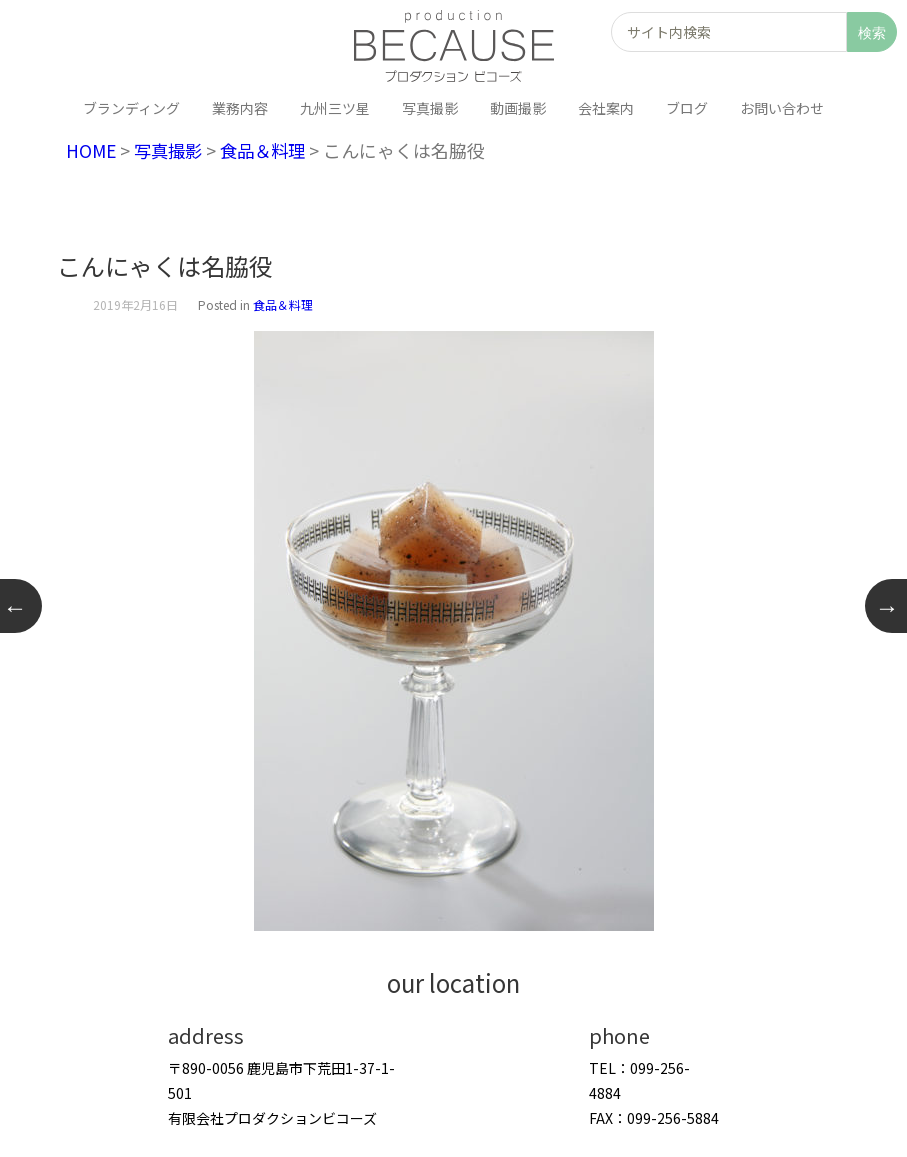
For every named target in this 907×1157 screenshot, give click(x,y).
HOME (92, 150)
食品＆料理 (271, 150)
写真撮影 (172, 150)
